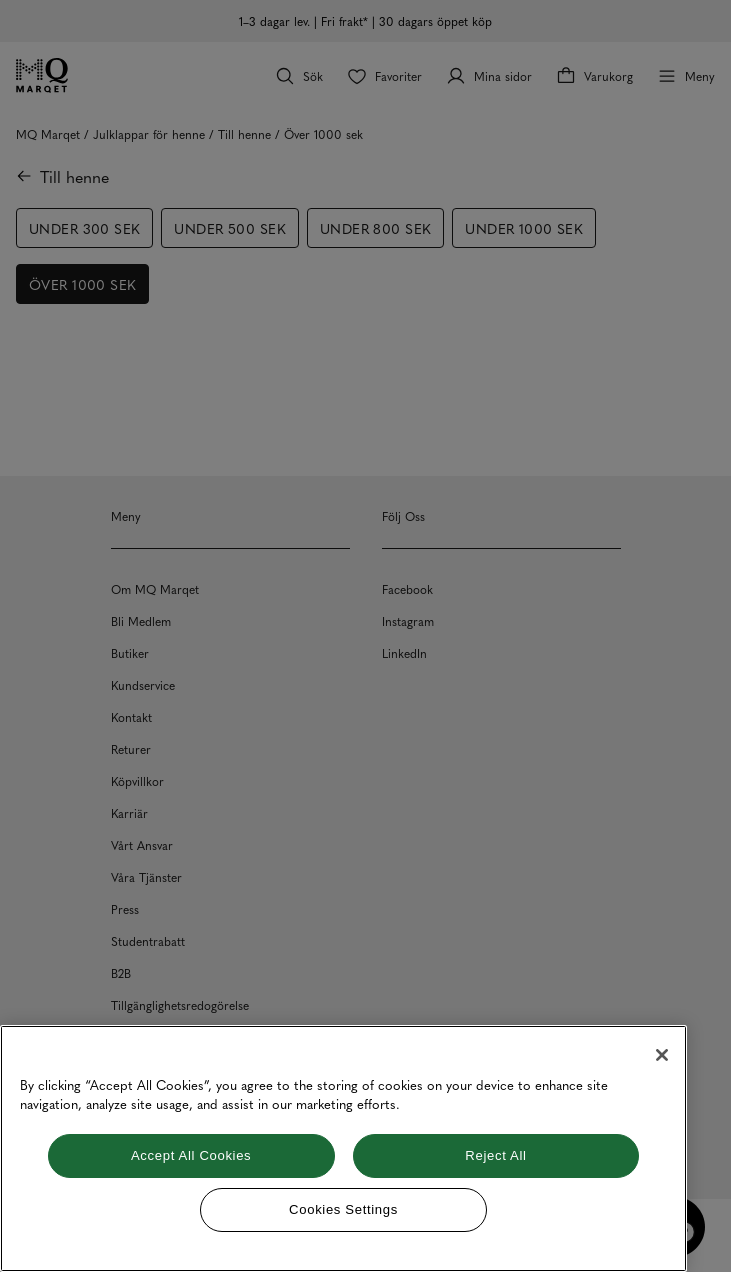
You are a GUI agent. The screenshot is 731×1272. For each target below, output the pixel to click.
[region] (343, 1148)
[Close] (662, 1055)
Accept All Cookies (191, 1155)
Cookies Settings (343, 1209)
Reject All (495, 1155)
